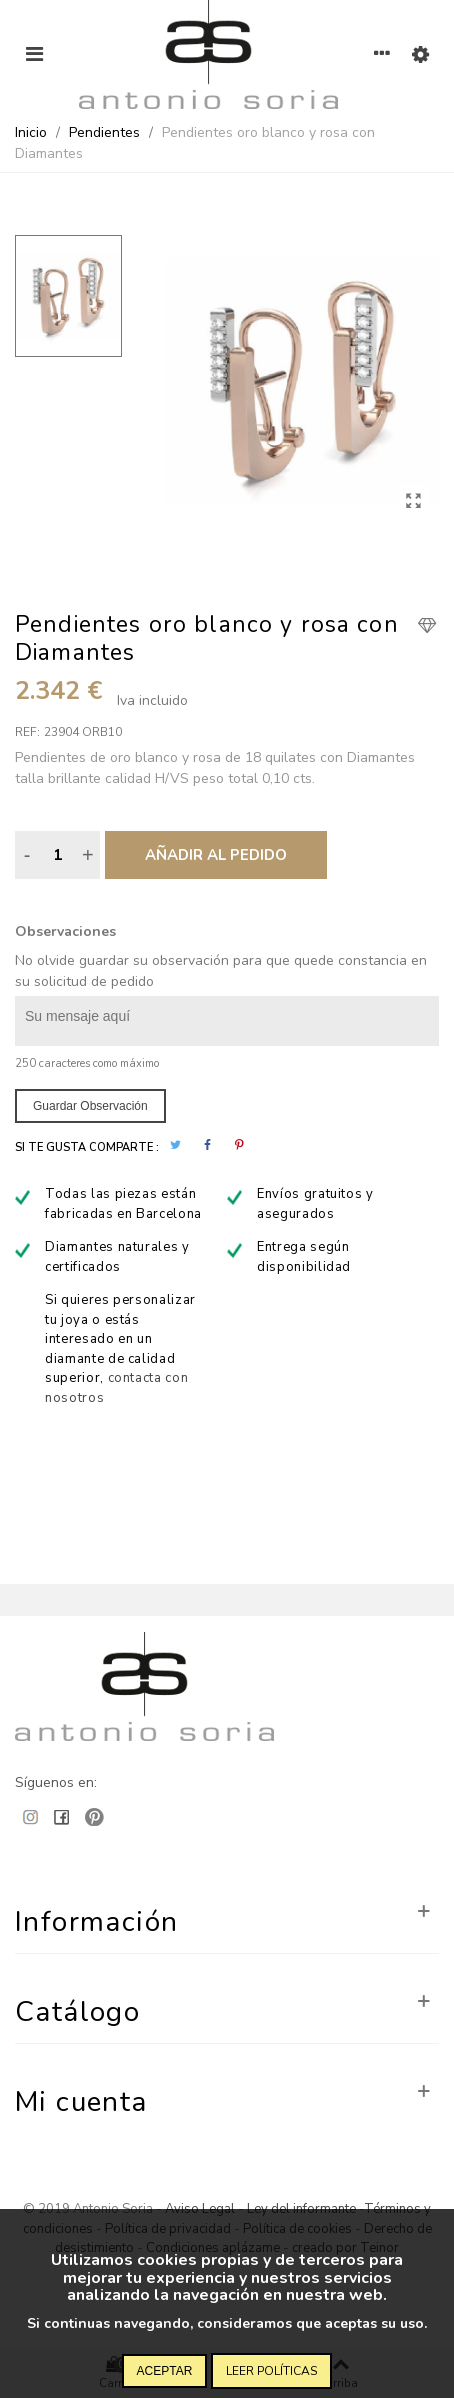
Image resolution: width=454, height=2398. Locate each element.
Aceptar (165, 2371)
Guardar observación (90, 1106)
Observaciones (65, 931)
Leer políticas (271, 2371)
